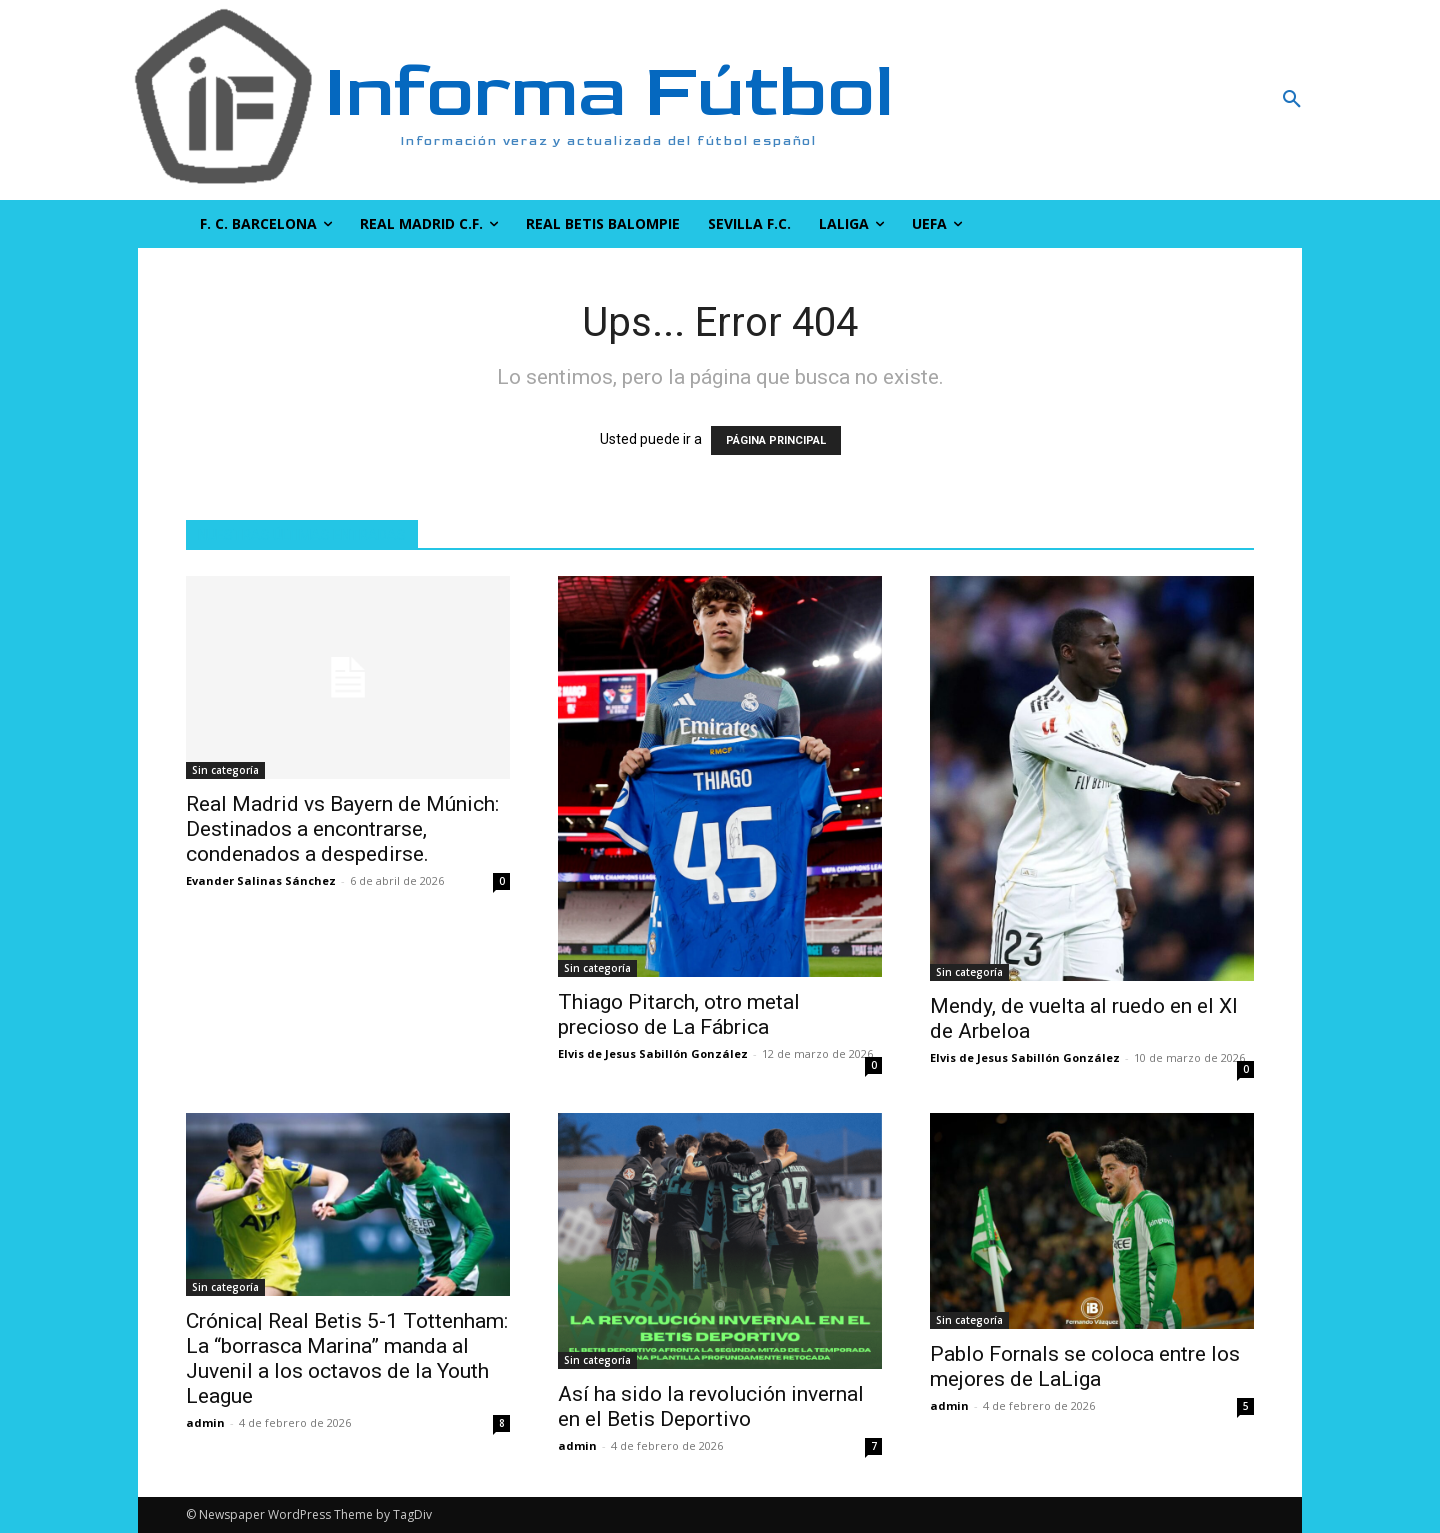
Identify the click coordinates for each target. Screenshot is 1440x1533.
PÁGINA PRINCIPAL (776, 440)
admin (205, 1422)
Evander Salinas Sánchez (261, 880)
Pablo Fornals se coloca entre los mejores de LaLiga (1085, 1366)
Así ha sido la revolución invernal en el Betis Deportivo (711, 1406)
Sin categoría (225, 770)
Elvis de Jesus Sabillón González (653, 1053)
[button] (1185, 100)
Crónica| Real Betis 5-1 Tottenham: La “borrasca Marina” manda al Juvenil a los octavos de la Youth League (347, 1358)
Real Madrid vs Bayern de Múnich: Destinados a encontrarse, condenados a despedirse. (342, 829)
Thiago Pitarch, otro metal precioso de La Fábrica (679, 1014)
